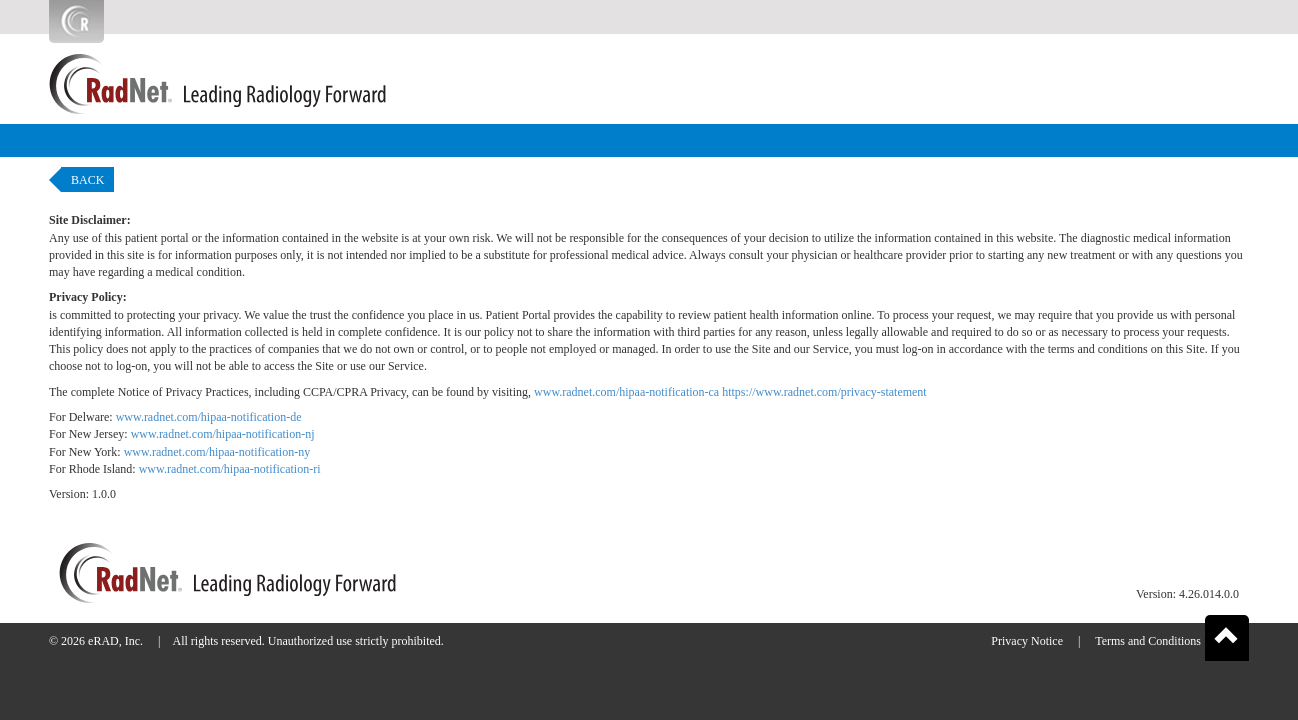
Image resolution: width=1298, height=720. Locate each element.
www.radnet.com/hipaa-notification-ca (626, 392)
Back (87, 180)
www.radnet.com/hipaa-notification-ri (230, 469)
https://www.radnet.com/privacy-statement (824, 392)
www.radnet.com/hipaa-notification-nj (223, 434)
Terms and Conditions (1148, 641)
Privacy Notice (1027, 641)
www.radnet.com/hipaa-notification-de (209, 417)
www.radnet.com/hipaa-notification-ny (217, 452)
